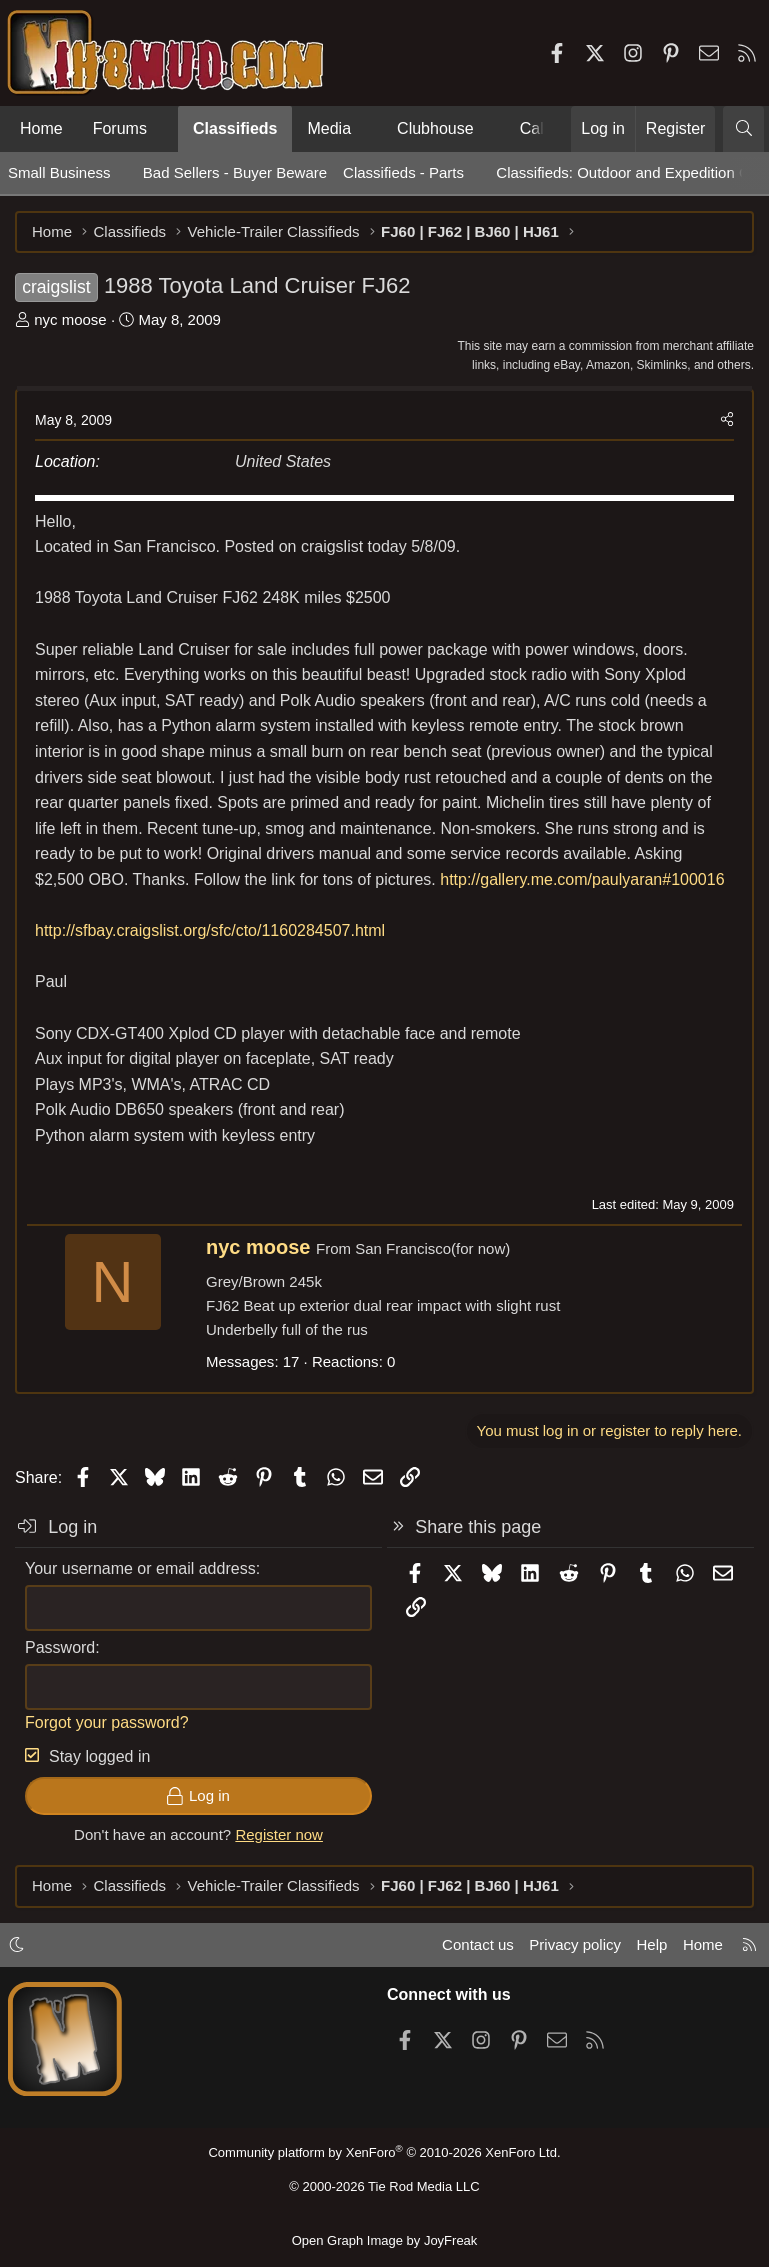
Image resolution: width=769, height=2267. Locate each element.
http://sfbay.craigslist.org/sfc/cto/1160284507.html (210, 930)
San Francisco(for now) (432, 1248)
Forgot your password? (107, 1722)
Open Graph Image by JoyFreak (385, 2240)
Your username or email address (140, 1568)
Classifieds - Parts (403, 172)
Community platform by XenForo (384, 2152)
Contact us (478, 1944)
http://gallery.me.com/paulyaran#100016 (582, 879)
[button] (163, 129)
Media (329, 128)
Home (41, 128)
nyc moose (70, 319)
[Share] (727, 420)
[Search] (743, 129)
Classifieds (235, 128)
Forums (120, 128)
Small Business (59, 172)
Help (652, 1944)
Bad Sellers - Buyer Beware (235, 172)
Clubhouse (435, 128)
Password (60, 1647)
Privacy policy (575, 1944)
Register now (279, 1834)
